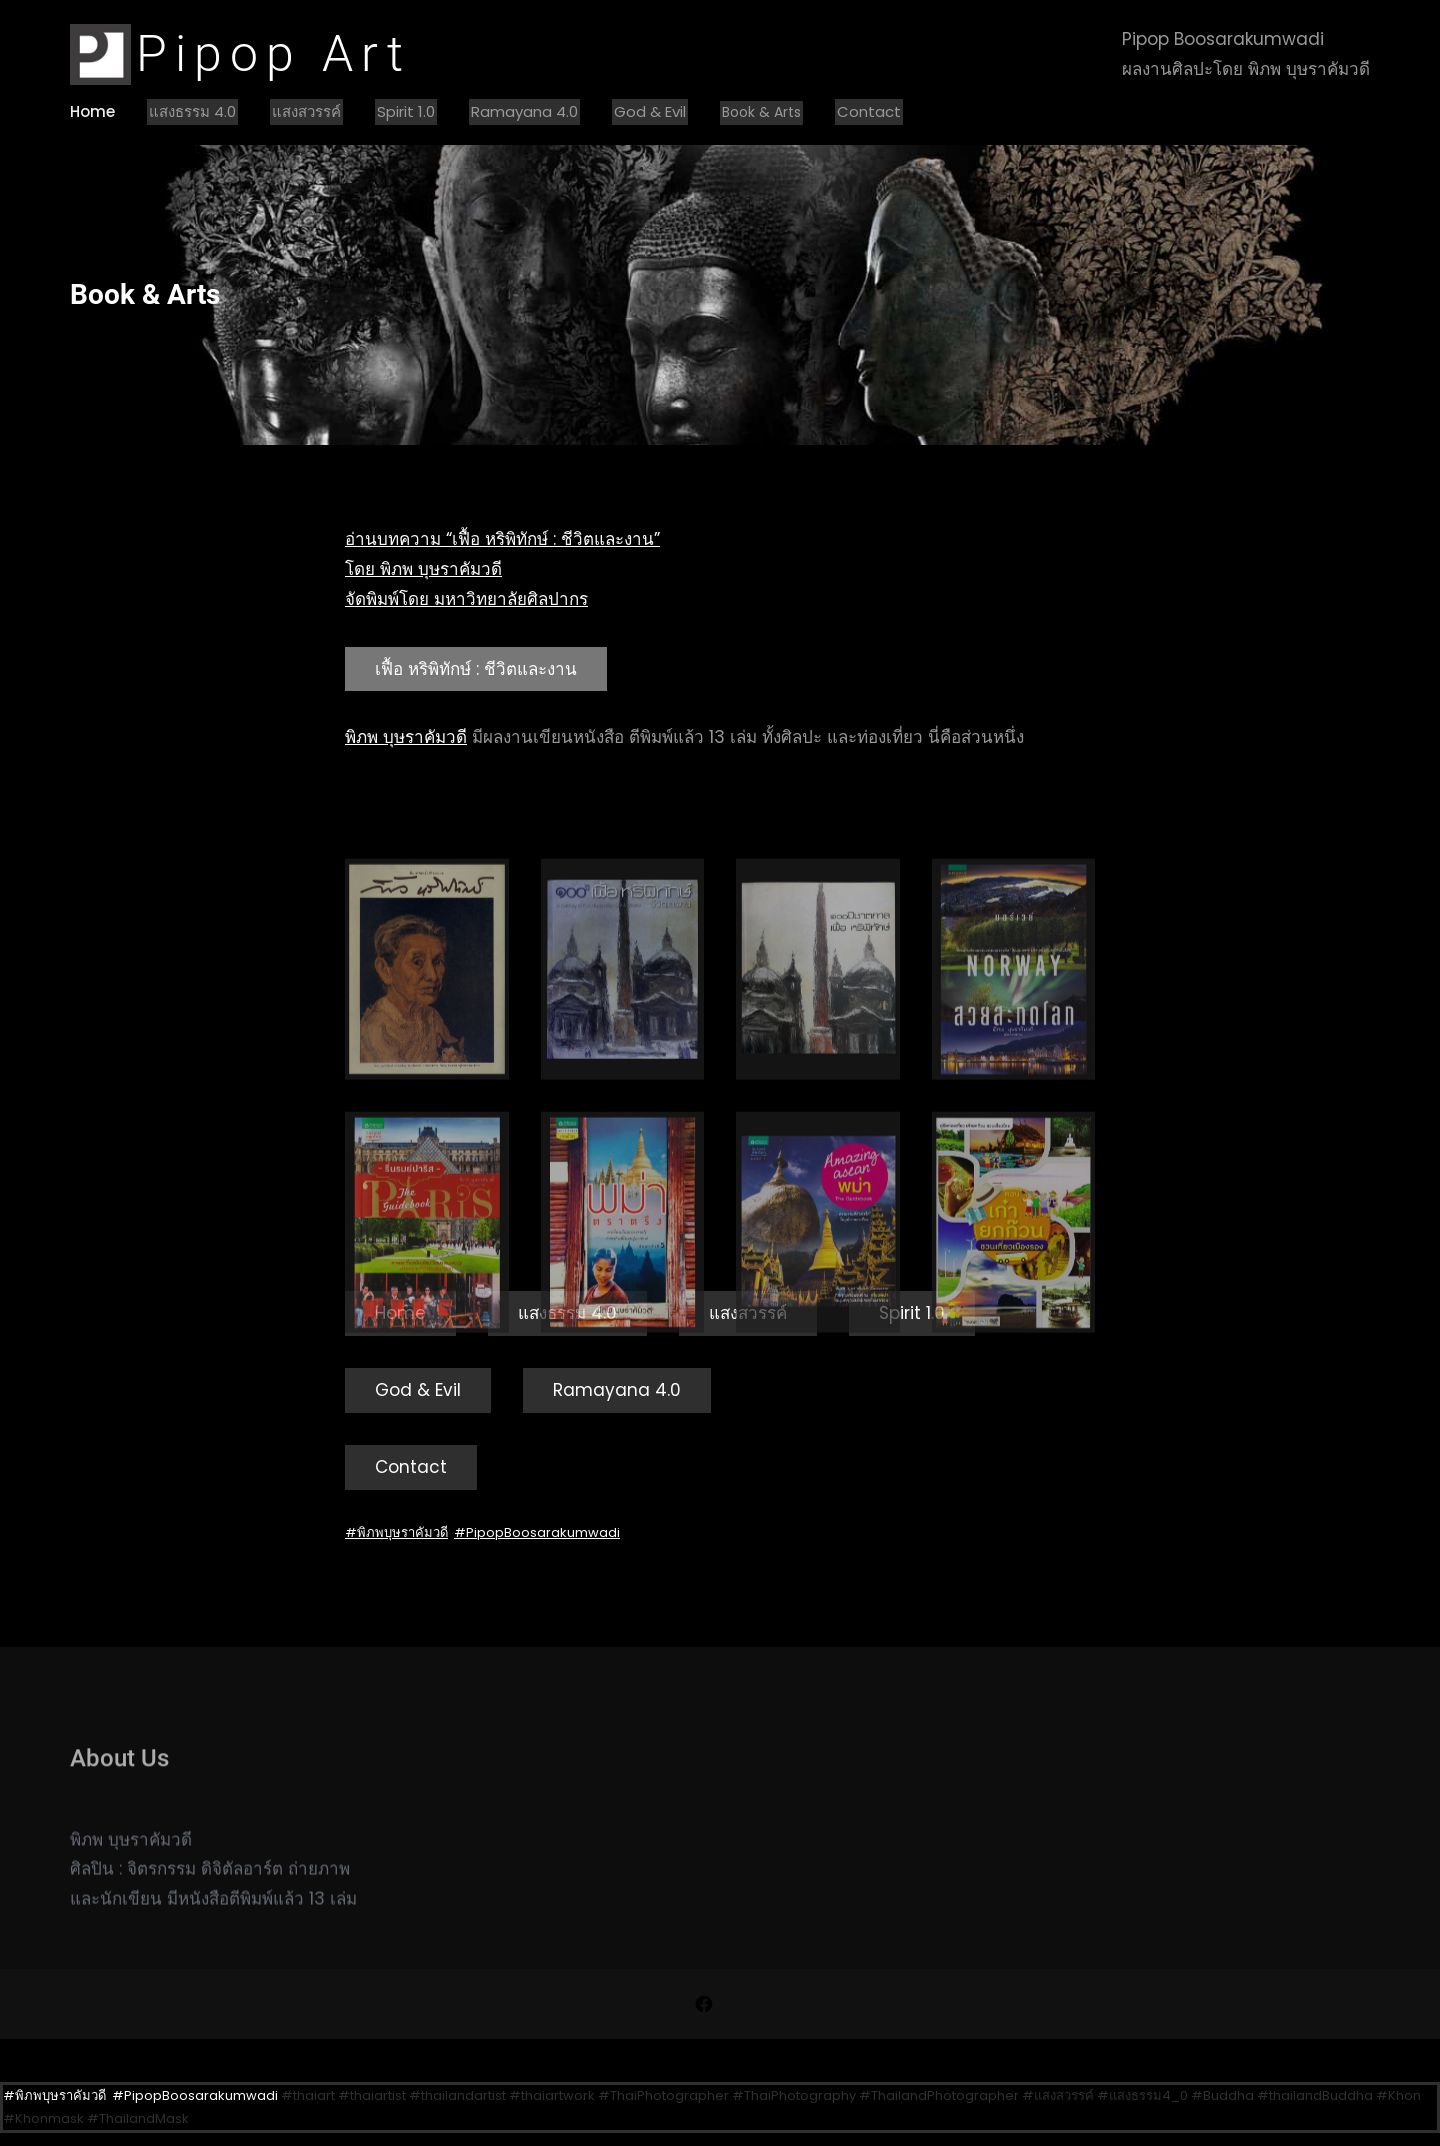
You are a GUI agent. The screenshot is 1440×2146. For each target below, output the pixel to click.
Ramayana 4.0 (524, 111)
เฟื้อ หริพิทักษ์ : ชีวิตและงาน (476, 669)
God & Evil (650, 111)
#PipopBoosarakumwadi (537, 1532)
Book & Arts (761, 112)
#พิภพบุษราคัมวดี (396, 1532)
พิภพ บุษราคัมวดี (406, 737)
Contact (869, 111)
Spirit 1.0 (406, 111)
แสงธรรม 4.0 (192, 111)
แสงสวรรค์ (306, 111)
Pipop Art (273, 54)
